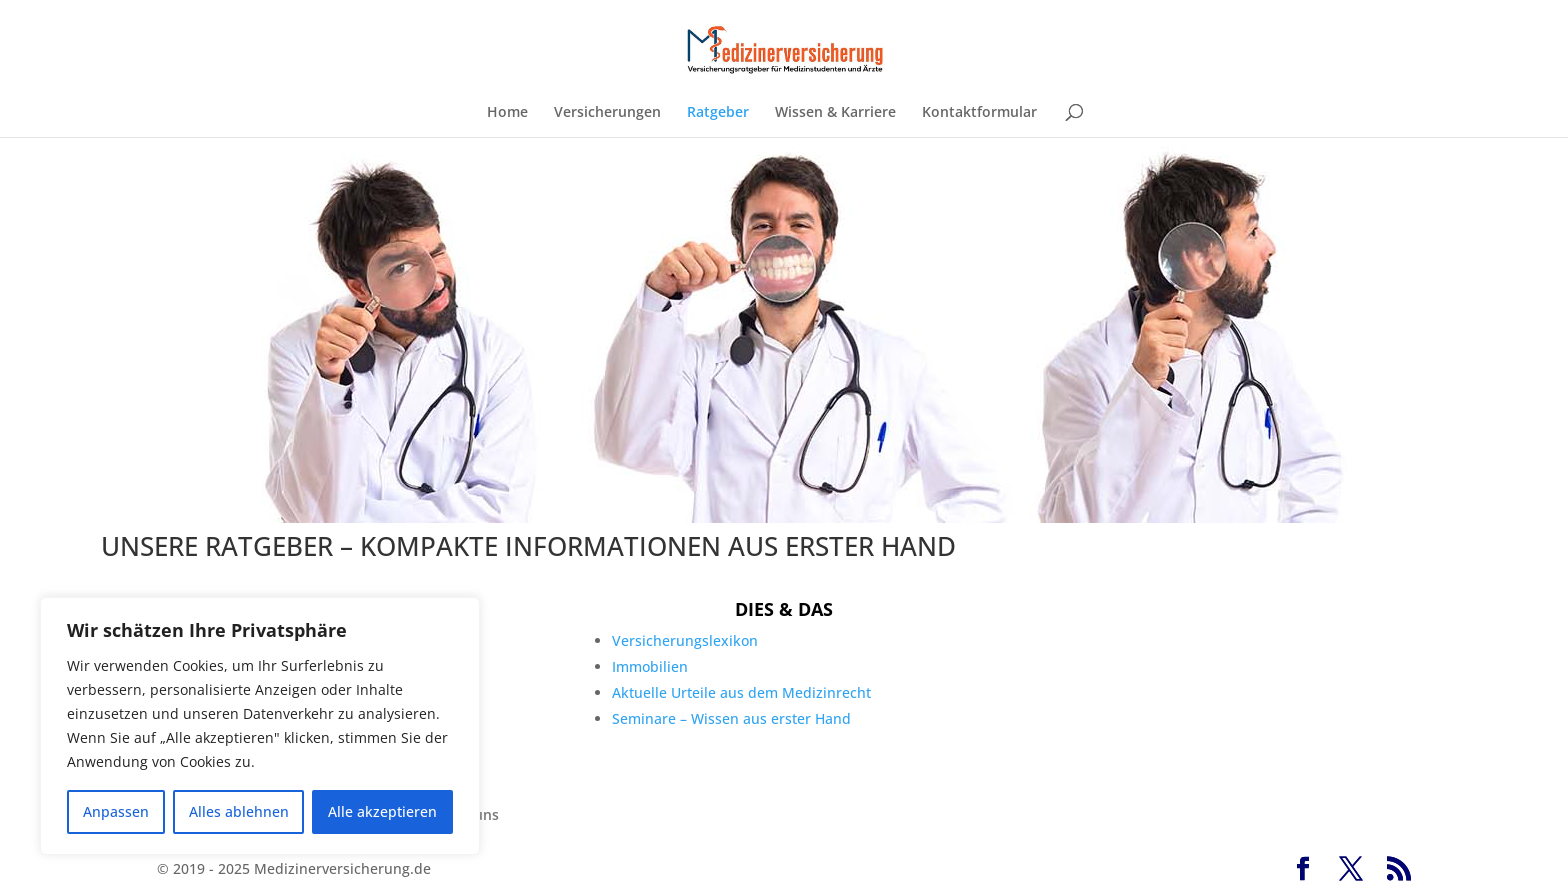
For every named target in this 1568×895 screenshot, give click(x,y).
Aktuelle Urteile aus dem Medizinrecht (741, 692)
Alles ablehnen (239, 811)
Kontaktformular (979, 113)
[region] (260, 726)
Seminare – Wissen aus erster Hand (731, 718)
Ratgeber (718, 113)
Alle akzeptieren (382, 811)
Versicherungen (607, 113)
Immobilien (650, 666)
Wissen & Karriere (835, 113)
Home (507, 113)
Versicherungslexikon (685, 640)
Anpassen (116, 811)
